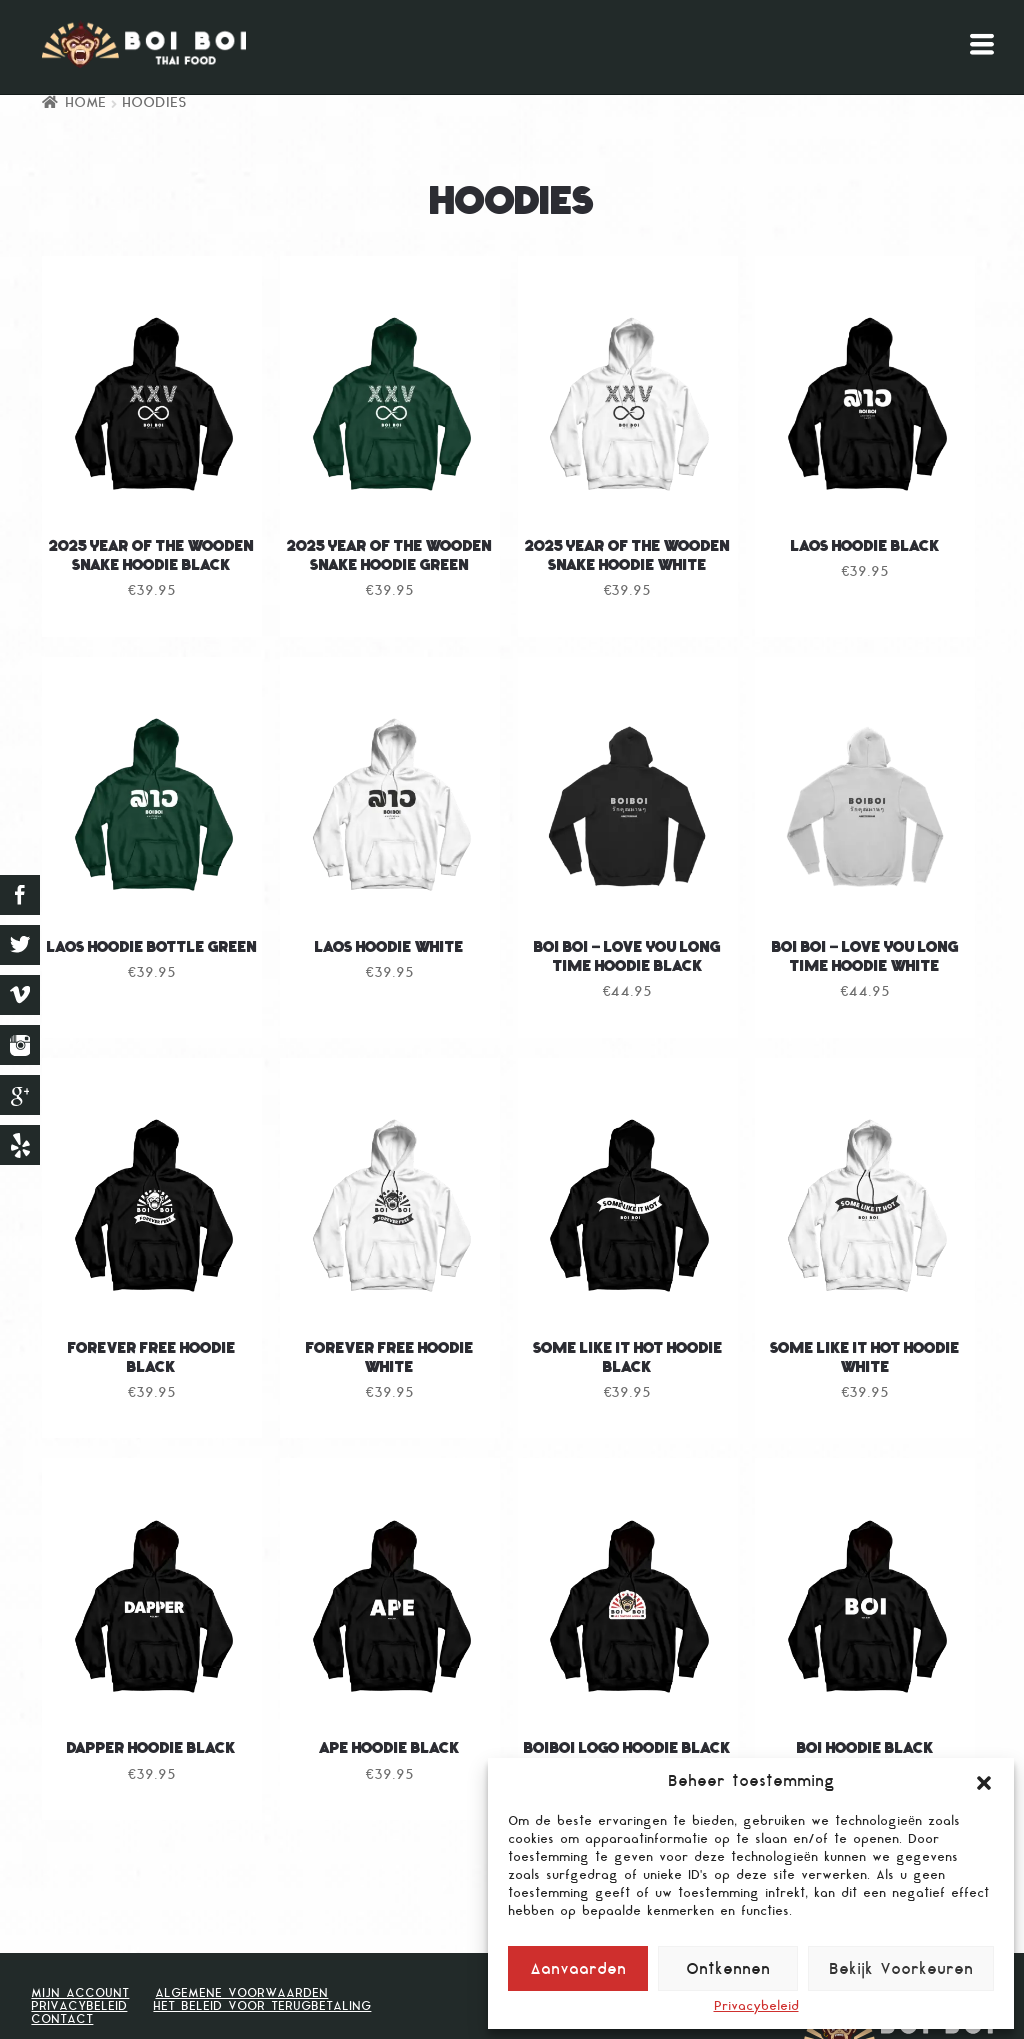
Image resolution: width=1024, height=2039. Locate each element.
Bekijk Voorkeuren (901, 1970)
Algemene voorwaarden (241, 1994)
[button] (984, 1783)
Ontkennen (728, 1970)
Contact (62, 2020)
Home (85, 103)
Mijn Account (80, 1994)
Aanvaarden (578, 1970)
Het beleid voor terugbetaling (262, 2007)
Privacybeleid (756, 2007)
